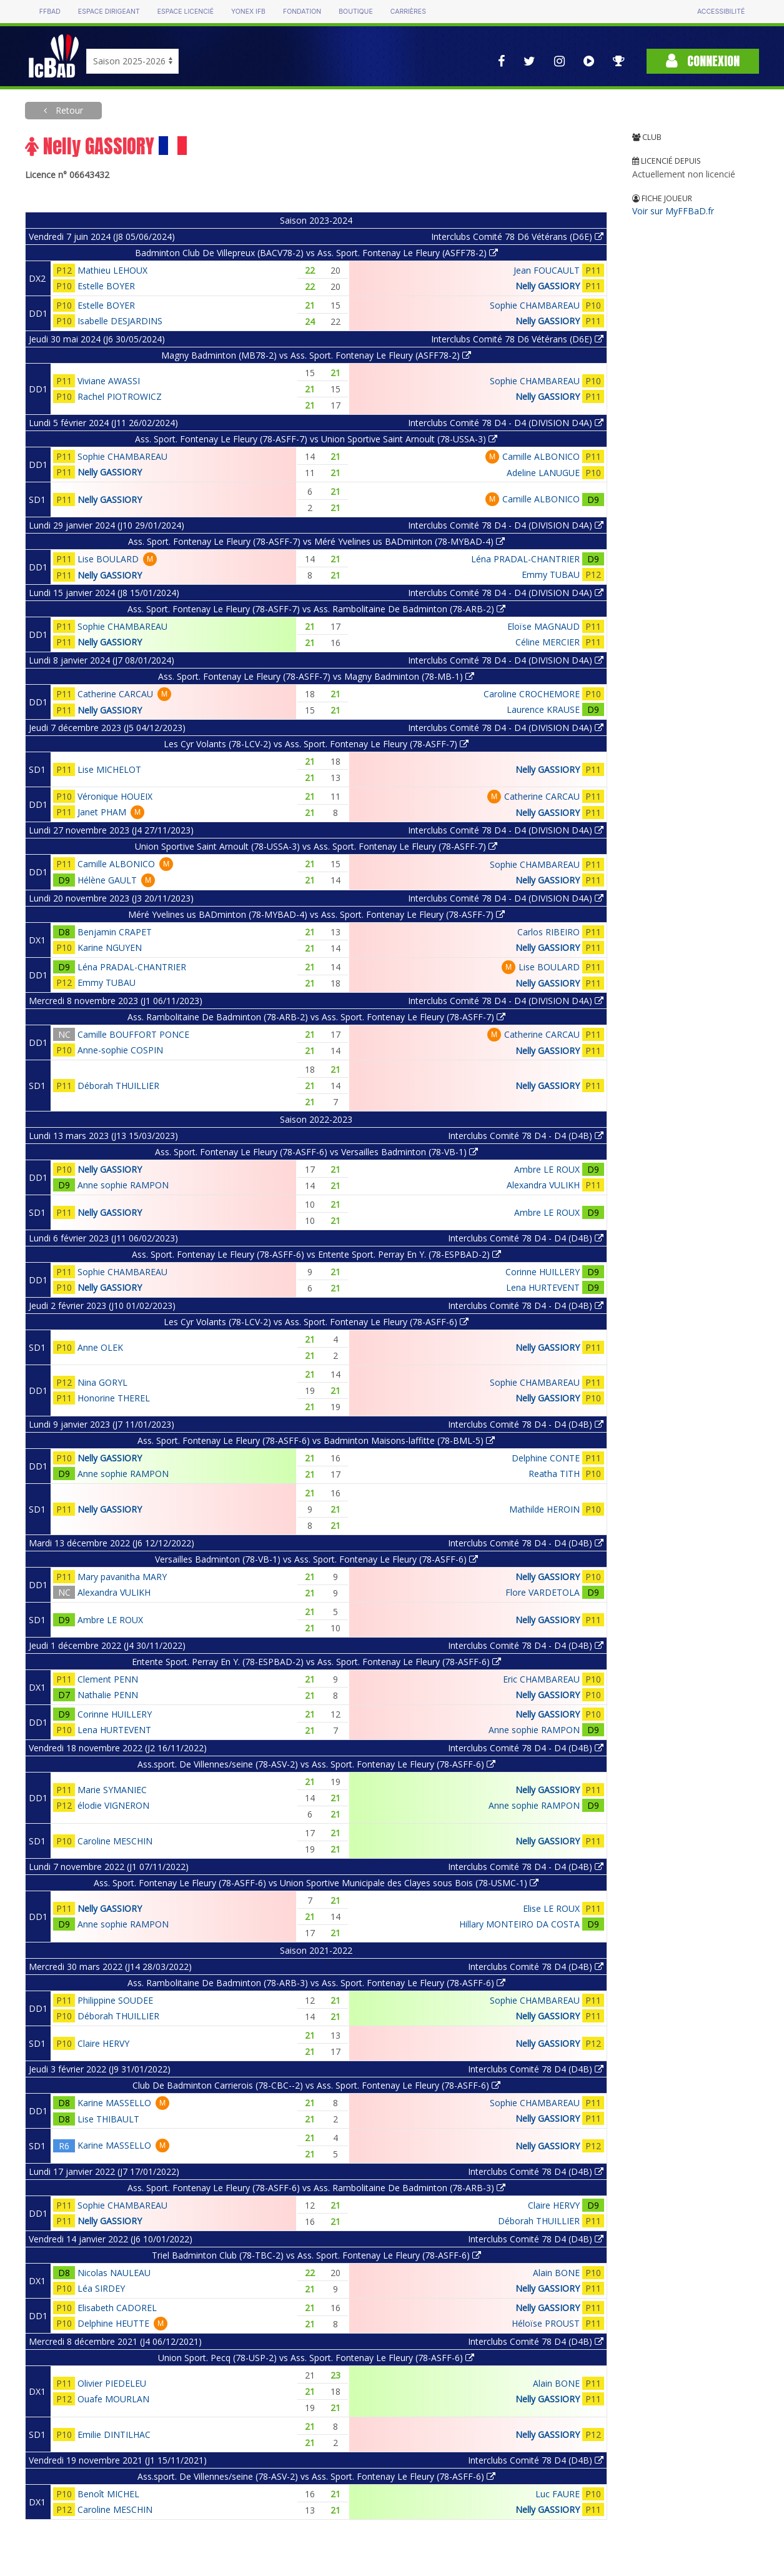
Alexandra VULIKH (543, 1185)
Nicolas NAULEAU (114, 2273)
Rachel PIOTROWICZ (119, 396)
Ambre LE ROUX (547, 1169)
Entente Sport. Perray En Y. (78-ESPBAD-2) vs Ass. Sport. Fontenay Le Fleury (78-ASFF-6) (316, 1662)
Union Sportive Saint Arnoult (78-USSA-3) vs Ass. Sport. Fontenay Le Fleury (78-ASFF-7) (316, 846)
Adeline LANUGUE (543, 473)
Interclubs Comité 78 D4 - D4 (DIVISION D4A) (505, 423)
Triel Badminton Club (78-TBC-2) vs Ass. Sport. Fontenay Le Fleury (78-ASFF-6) (316, 2255)
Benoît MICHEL (108, 2494)
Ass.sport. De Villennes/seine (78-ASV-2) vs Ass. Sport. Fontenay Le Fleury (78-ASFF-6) (316, 1764)
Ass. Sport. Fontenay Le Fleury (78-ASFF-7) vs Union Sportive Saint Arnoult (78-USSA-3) (316, 439)
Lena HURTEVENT (543, 1287)
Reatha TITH (554, 1473)
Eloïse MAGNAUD (543, 626)
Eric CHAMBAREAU (541, 1679)
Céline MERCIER (547, 642)
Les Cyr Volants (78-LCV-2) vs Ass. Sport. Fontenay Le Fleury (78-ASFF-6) (316, 1322)
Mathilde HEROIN (544, 1509)
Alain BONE (556, 2273)
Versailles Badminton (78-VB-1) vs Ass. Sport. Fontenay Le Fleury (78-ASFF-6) (316, 1559)
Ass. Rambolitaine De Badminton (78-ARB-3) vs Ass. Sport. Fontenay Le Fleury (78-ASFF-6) (316, 1983)
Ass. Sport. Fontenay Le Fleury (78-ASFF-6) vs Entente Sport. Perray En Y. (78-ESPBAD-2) (316, 1254)
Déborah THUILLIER (118, 1086)
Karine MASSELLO (114, 2103)
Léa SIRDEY (101, 2288)
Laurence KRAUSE (543, 709)
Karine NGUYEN (109, 947)
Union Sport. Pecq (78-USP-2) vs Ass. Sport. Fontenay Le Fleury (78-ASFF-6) (316, 2358)
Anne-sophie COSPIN (120, 1050)
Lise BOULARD (108, 559)
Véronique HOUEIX (114, 796)
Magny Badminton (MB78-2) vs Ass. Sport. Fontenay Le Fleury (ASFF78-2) (316, 355)
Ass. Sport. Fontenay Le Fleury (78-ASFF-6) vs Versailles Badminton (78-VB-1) (316, 1152)
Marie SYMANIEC (112, 1790)
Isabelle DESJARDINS (119, 321)
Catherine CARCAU (115, 694)
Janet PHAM (101, 812)
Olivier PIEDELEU (111, 2383)
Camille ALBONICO (541, 456)
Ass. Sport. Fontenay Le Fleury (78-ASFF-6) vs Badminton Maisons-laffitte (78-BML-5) (316, 1440)
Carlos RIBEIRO (548, 932)
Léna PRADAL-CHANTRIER (525, 559)
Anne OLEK (100, 1347)
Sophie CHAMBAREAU (535, 305)
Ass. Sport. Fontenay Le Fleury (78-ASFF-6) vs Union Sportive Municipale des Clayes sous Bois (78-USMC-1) (316, 1883)
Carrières (408, 11)
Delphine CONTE (546, 1458)
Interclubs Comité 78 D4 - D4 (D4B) (525, 1135)
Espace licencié (185, 11)
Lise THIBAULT (108, 2119)
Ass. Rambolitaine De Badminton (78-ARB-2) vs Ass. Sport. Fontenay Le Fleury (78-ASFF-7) (316, 1017)
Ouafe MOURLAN (113, 2399)
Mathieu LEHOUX (112, 270)
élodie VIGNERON (113, 1805)
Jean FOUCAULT (547, 270)
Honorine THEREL (113, 1398)
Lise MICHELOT (109, 769)
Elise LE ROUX (551, 1908)
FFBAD (50, 11)
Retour (68, 110)
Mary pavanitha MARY (122, 1577)
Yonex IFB (248, 11)
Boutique (355, 11)
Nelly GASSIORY (547, 286)
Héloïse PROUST (546, 2323)
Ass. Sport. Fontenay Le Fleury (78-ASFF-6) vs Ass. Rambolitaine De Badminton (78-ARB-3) (316, 2188)
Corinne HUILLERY (542, 1272)
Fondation (302, 11)
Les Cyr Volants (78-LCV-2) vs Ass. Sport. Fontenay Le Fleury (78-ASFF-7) (316, 744)
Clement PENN (107, 1679)
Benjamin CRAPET (114, 932)
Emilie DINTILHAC (114, 2434)
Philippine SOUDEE (115, 2000)
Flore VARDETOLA (542, 1592)
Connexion (703, 61)
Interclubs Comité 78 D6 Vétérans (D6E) (517, 236)
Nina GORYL (102, 1382)
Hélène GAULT (107, 880)
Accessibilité (721, 11)
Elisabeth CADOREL (117, 2308)
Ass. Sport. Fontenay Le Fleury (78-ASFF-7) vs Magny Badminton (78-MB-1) (316, 676)
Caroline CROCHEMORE (532, 694)
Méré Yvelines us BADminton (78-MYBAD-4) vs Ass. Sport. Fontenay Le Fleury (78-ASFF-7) (316, 914)
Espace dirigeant (109, 11)
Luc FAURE (557, 2494)
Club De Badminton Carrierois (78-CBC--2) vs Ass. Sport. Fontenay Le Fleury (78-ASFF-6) (316, 2085)
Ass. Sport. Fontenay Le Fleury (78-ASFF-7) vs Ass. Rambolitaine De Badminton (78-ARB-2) (316, 609)
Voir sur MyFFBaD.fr (673, 211)
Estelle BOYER (106, 286)
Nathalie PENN (107, 1695)
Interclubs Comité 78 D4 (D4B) (535, 1966)
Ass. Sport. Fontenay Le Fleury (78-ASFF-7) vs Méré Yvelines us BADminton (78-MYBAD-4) (316, 541)
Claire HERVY (103, 2043)
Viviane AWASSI (108, 381)
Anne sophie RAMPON (123, 1185)
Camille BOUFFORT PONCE (133, 1034)
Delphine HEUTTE (113, 2323)
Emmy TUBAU (551, 574)
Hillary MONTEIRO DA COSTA (519, 1924)
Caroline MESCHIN (114, 1841)
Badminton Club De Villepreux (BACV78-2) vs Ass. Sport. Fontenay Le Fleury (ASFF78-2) (316, 253)
